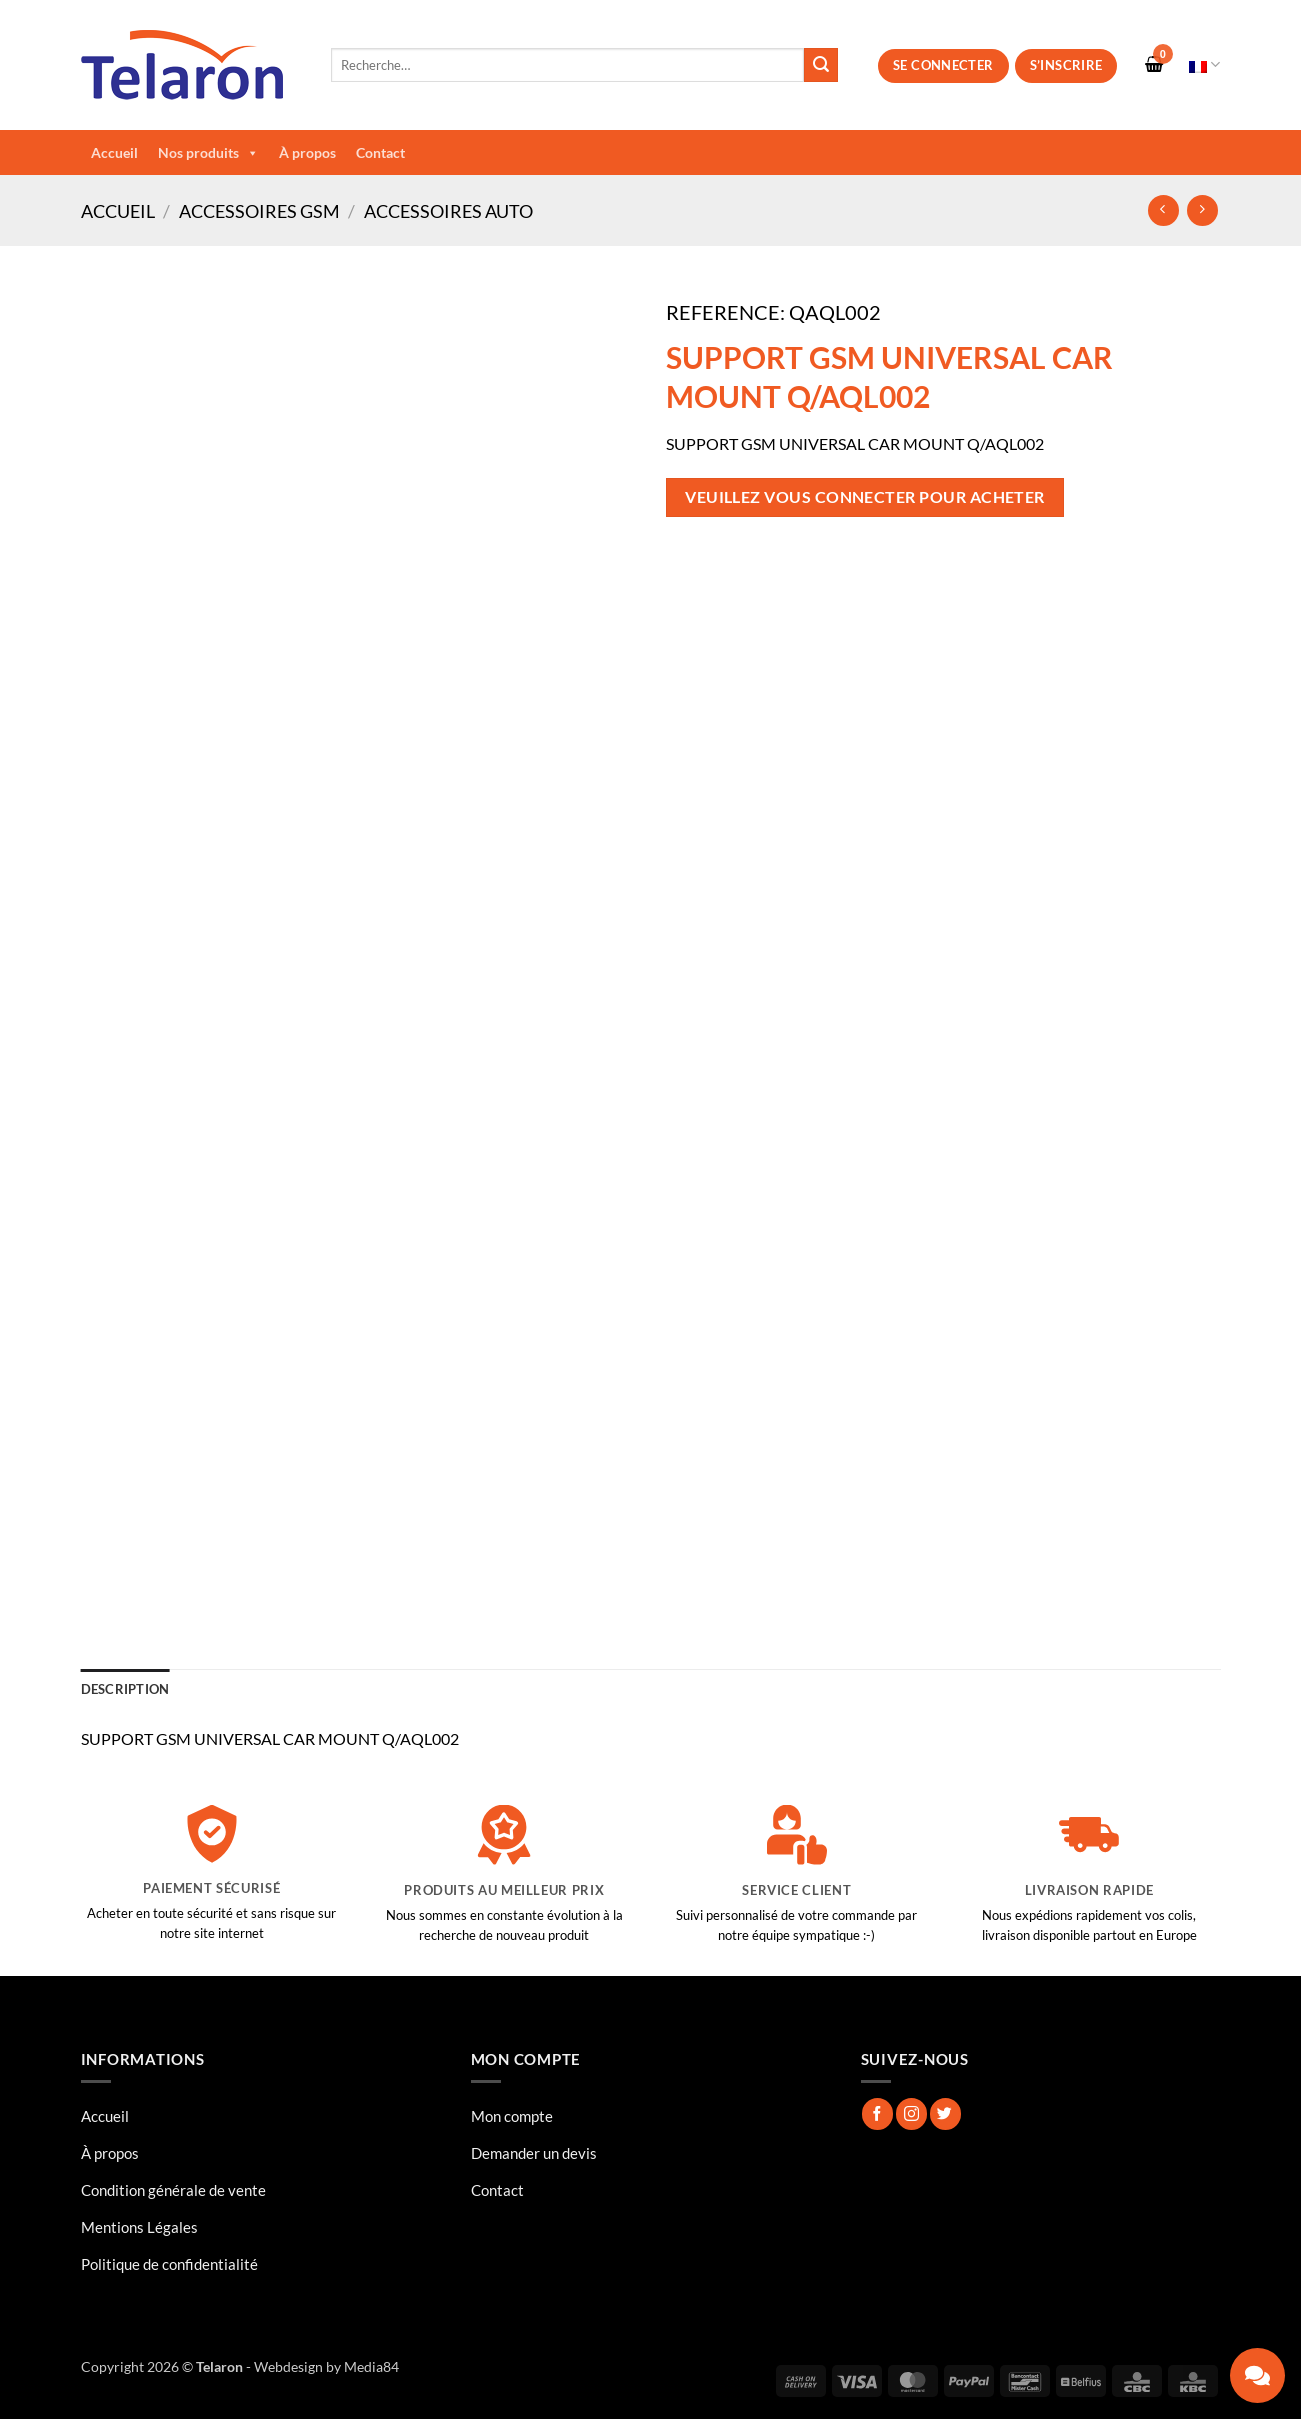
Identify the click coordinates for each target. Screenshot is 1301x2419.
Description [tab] (125, 1689)
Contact (380, 152)
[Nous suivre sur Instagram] (911, 2113)
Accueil (114, 152)
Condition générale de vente (173, 2190)
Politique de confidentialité (169, 2264)
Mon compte (512, 2116)
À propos (307, 152)
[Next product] (1163, 210)
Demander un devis (534, 2153)
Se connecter (943, 65)
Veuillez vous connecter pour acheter (865, 497)
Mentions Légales (139, 2227)
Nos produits (208, 153)
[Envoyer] (821, 65)
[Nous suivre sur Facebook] (877, 2113)
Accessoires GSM (259, 211)
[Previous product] (1202, 210)
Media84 (371, 2366)
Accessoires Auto (448, 211)
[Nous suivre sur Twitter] (945, 2113)
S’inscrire (1066, 65)
